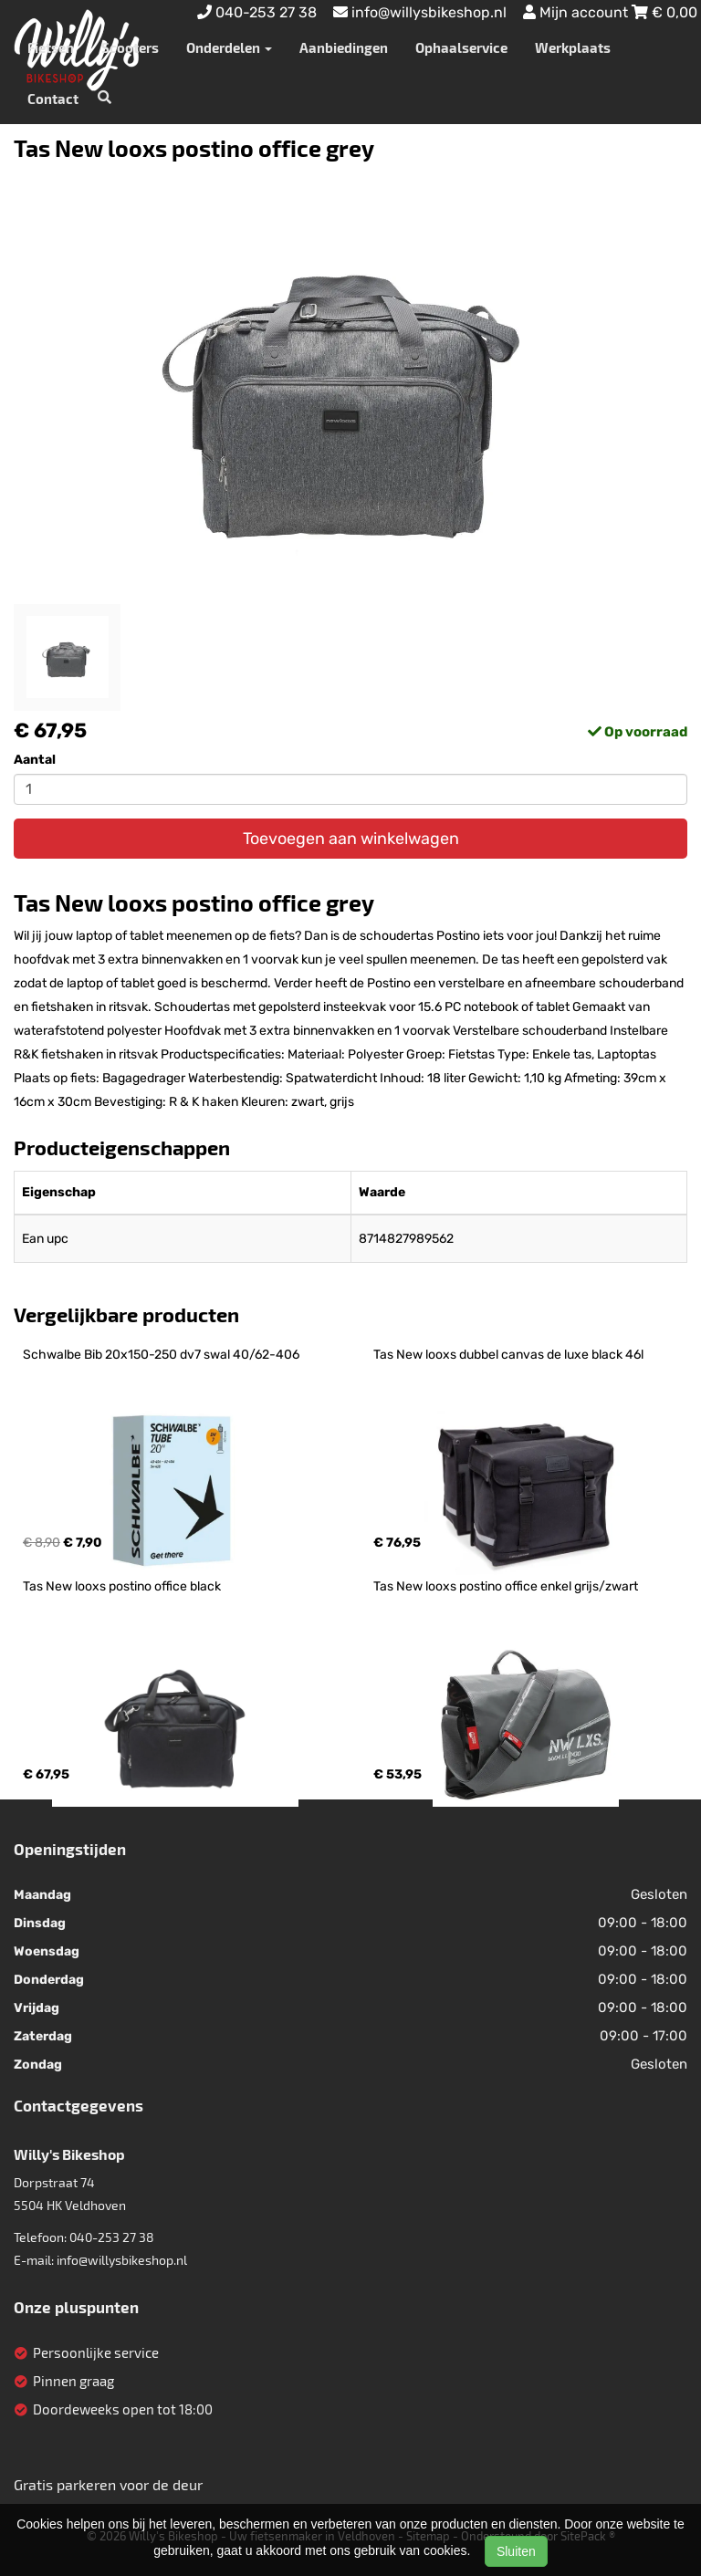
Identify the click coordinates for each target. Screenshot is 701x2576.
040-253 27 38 (111, 2237)
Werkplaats (573, 47)
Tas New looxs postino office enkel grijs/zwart (505, 1586)
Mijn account (577, 12)
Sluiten (516, 2551)
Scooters (130, 47)
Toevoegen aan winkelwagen (351, 839)
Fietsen (50, 47)
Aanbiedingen (343, 47)
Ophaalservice (461, 47)
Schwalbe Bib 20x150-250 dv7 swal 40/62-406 (161, 1354)
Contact (52, 98)
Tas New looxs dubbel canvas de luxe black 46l (508, 1354)
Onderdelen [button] (229, 47)
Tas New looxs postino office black (122, 1586)
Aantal (35, 759)
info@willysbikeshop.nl (122, 2260)
